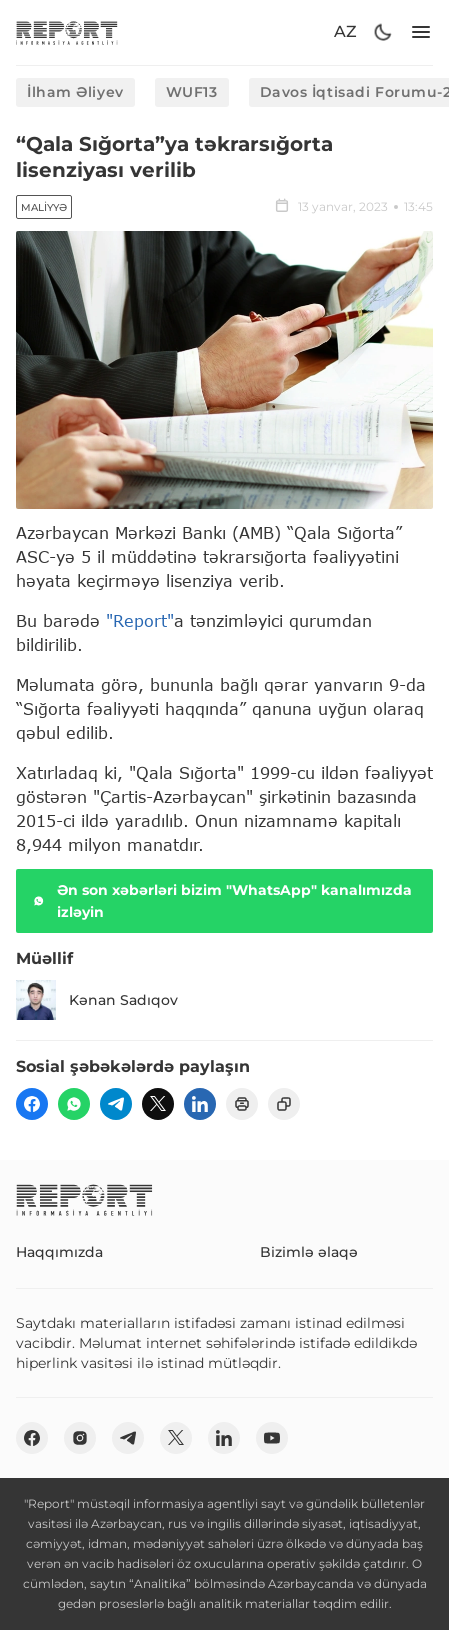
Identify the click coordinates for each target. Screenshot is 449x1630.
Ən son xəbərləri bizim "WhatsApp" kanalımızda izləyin (220, 901)
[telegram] (116, 1104)
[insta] (80, 1438)
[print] (242, 1104)
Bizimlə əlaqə (309, 1252)
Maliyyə (44, 207)
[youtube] (272, 1438)
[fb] (32, 1104)
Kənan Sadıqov (97, 1000)
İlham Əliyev (75, 92)
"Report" (140, 620)
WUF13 (192, 92)
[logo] (67, 32)
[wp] (74, 1104)
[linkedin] (200, 1104)
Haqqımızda (59, 1252)
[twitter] (158, 1104)
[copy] (284, 1104)
